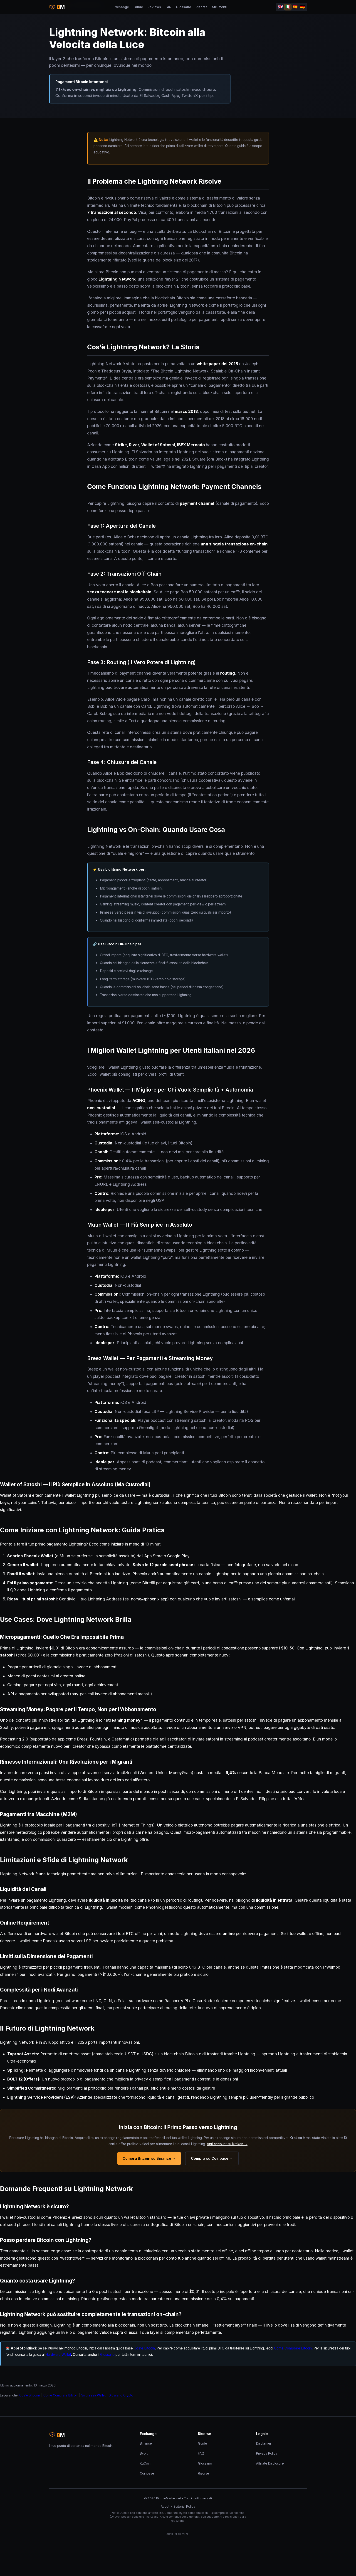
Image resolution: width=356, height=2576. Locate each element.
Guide (202, 2443)
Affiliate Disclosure (270, 2463)
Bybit (144, 2453)
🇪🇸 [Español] (295, 7)
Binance (146, 2443)
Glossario (107, 2354)
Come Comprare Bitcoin (293, 2348)
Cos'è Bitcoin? (29, 2395)
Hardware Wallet (58, 2354)
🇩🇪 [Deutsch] (302, 7)
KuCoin (145, 2463)
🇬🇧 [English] (280, 7)
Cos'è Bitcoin (144, 2348)
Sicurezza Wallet (93, 2395)
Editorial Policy (184, 2506)
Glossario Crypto (121, 2395)
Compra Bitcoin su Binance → (149, 2158)
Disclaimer (263, 2443)
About (165, 2506)
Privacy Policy (266, 2453)
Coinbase (147, 2473)
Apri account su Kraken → (227, 2144)
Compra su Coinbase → (212, 2158)
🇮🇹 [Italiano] (287, 7)
